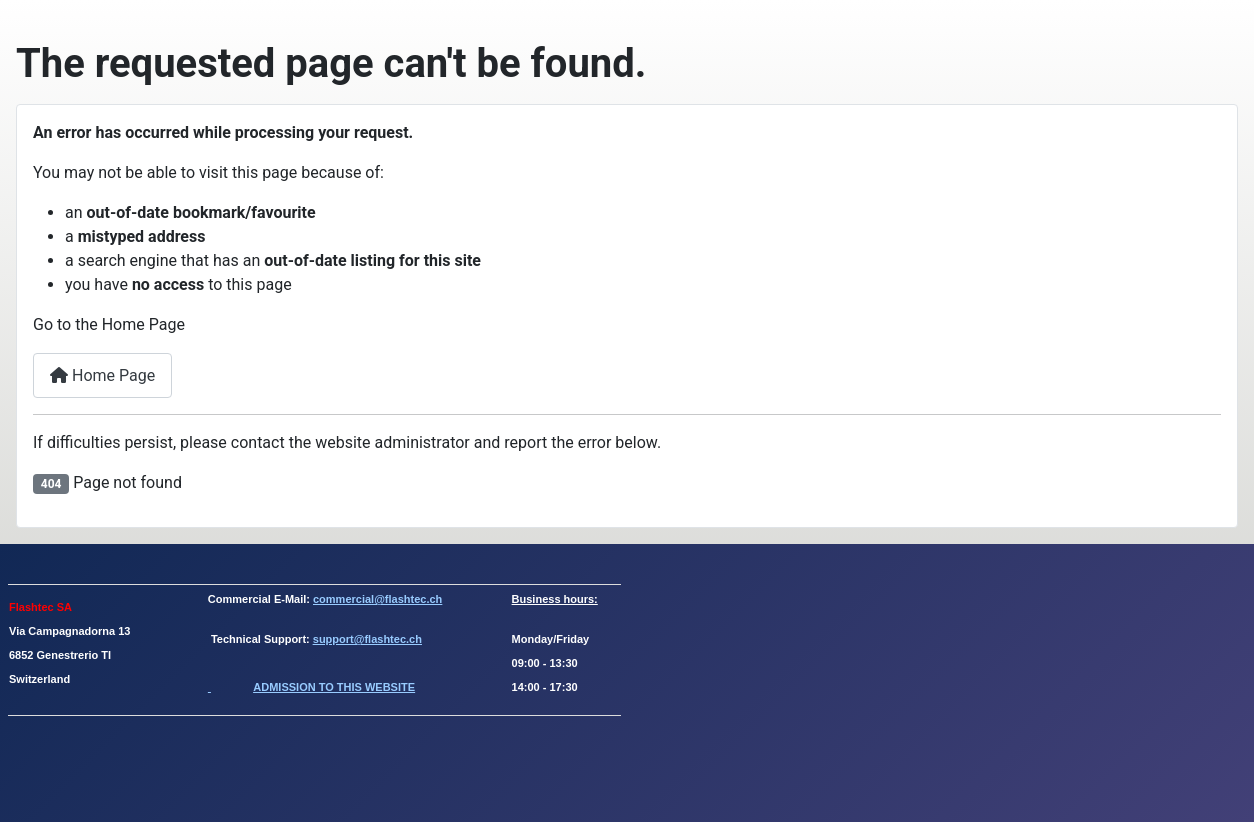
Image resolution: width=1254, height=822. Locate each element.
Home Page (102, 375)
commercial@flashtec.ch (377, 599)
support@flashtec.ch (367, 639)
